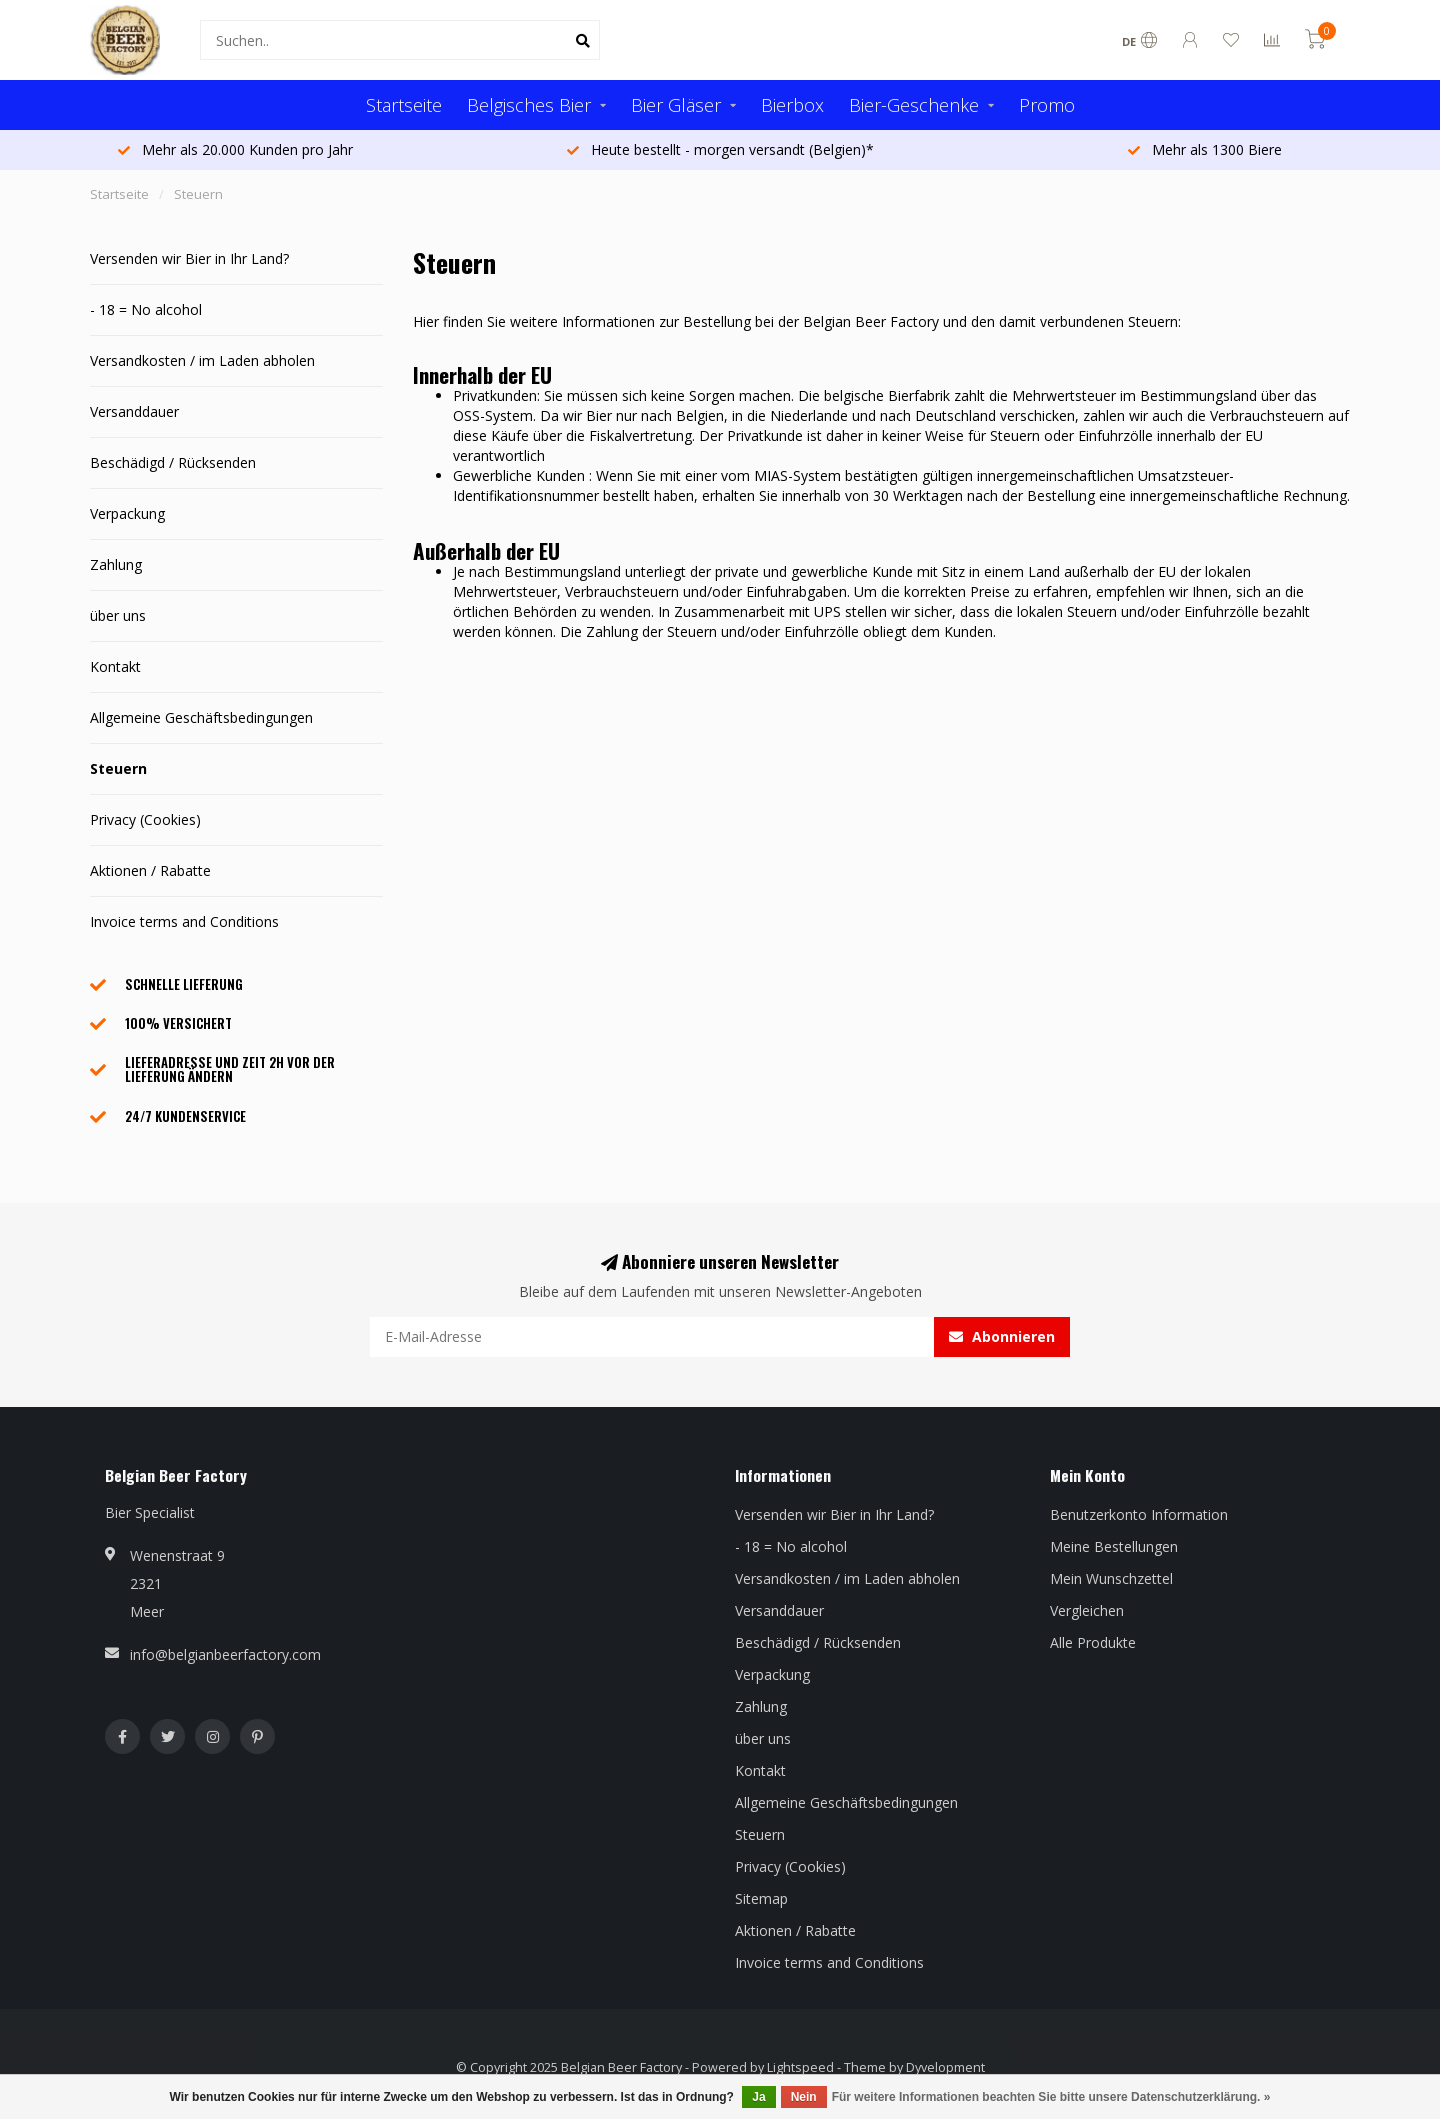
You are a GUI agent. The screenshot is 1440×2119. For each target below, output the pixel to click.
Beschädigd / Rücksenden (173, 462)
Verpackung (127, 513)
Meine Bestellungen (1114, 1546)
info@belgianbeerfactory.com (225, 1654)
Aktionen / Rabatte (150, 870)
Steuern (118, 768)
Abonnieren (1002, 1336)
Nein (804, 2097)
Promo (1047, 105)
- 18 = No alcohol (146, 309)
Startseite (404, 105)
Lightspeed (800, 2067)
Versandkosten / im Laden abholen (202, 360)
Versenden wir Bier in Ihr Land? (189, 258)
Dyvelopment (945, 2067)
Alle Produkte (1093, 1642)
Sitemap (761, 1898)
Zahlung (116, 564)
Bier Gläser (676, 105)
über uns (118, 615)
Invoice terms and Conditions (184, 921)
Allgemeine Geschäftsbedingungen (201, 717)
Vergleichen (1087, 1610)
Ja (758, 2097)
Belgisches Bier (529, 105)
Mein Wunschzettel (1111, 1578)
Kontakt (115, 666)
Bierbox (792, 105)
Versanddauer (134, 411)
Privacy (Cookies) (145, 819)
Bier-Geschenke (914, 105)
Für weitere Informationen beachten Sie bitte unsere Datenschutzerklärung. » (1051, 2097)
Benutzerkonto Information (1139, 1514)
